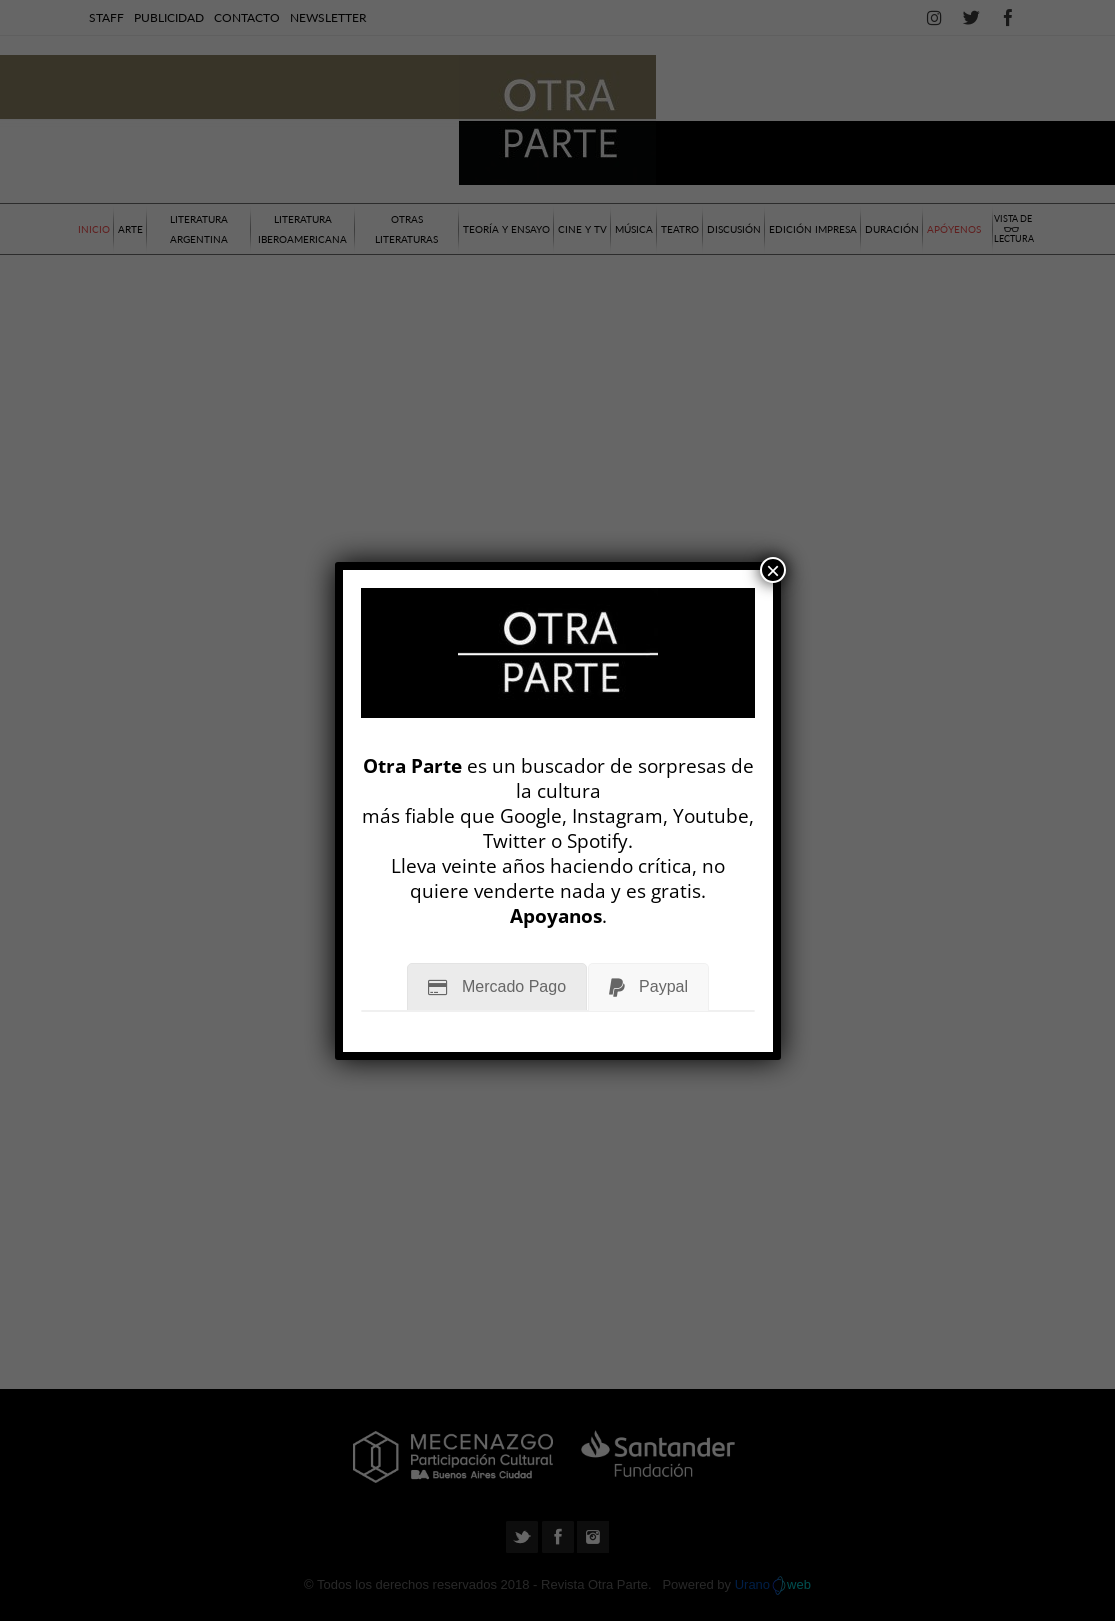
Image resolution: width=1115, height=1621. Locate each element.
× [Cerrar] (773, 570)
